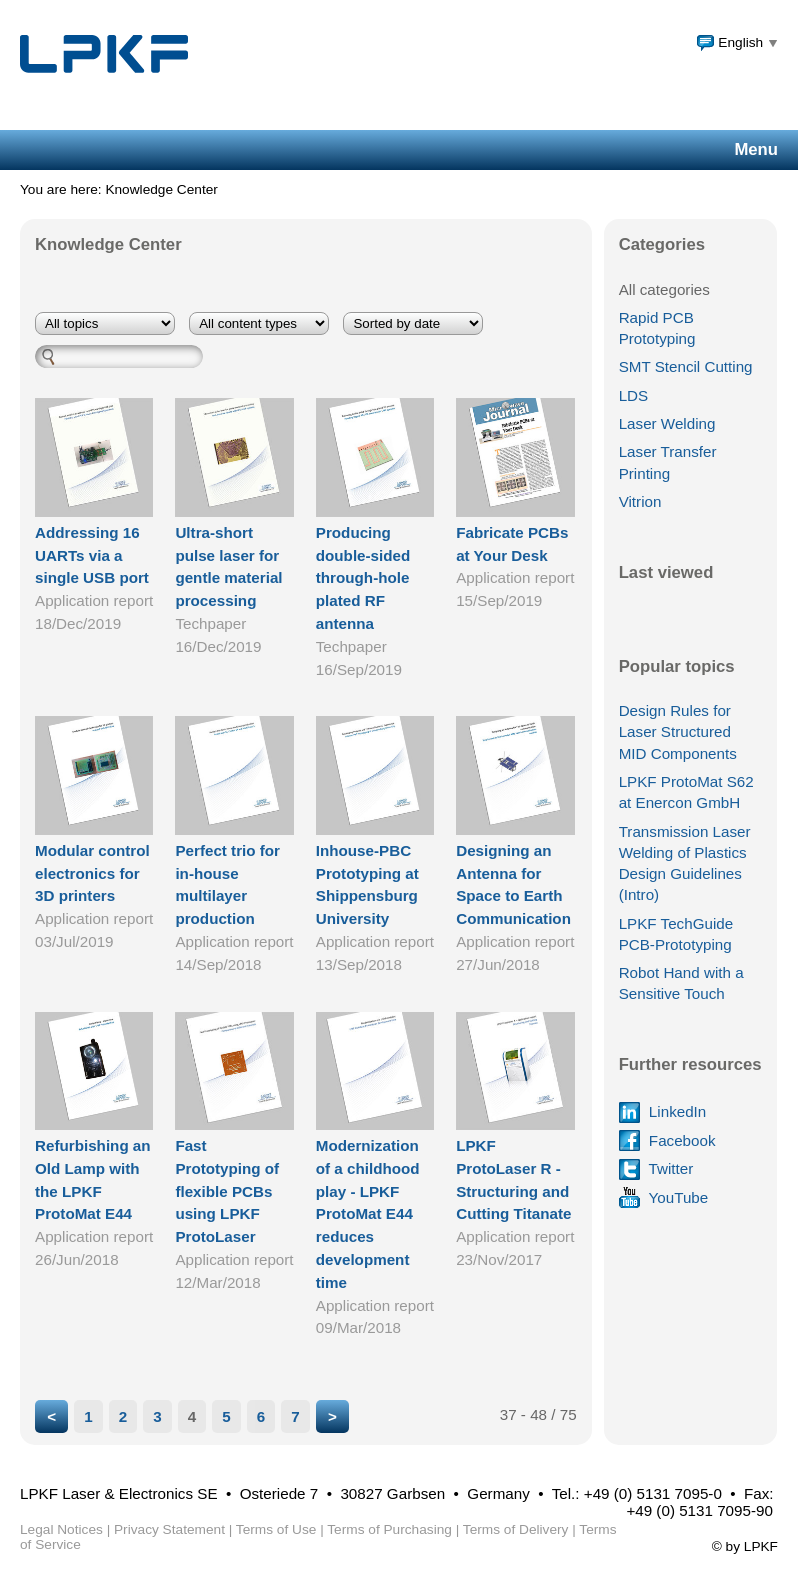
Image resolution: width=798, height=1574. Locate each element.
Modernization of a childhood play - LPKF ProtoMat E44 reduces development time (368, 1214)
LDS (634, 395)
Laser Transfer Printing (668, 462)
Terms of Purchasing (389, 1529)
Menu (756, 149)
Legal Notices (61, 1529)
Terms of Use (276, 1529)
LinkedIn (663, 1111)
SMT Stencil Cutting (686, 366)
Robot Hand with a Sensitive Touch (681, 983)
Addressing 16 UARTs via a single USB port (92, 555)
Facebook (667, 1140)
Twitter (656, 1168)
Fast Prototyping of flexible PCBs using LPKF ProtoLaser (227, 1191)
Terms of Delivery (516, 1529)
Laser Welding (667, 423)
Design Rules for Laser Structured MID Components (678, 732)
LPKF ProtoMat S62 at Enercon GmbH (686, 792)
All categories (664, 289)
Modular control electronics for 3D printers (92, 873)
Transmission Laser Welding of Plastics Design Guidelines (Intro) (685, 863)
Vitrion (640, 501)
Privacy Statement (169, 1529)
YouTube (664, 1197)
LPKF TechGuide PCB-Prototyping (676, 934)
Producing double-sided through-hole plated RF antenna (363, 578)
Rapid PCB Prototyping (657, 328)
